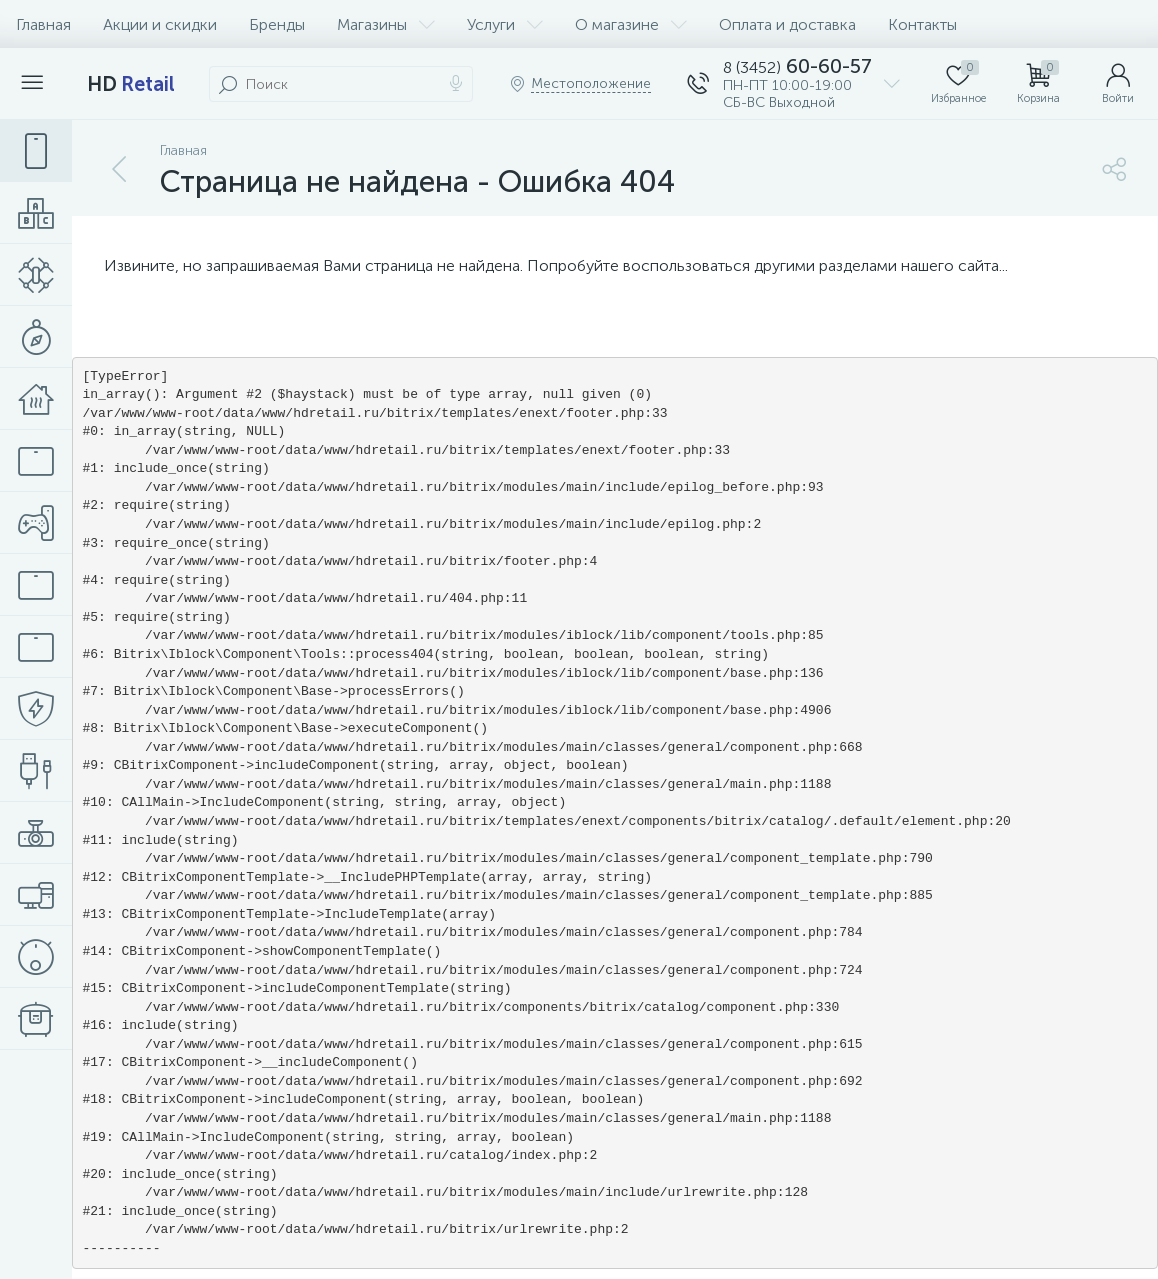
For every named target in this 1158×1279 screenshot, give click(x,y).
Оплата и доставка (787, 24)
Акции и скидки (160, 24)
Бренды (277, 24)
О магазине (631, 24)
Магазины (386, 24)
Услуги (505, 24)
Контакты (922, 24)
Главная (43, 24)
